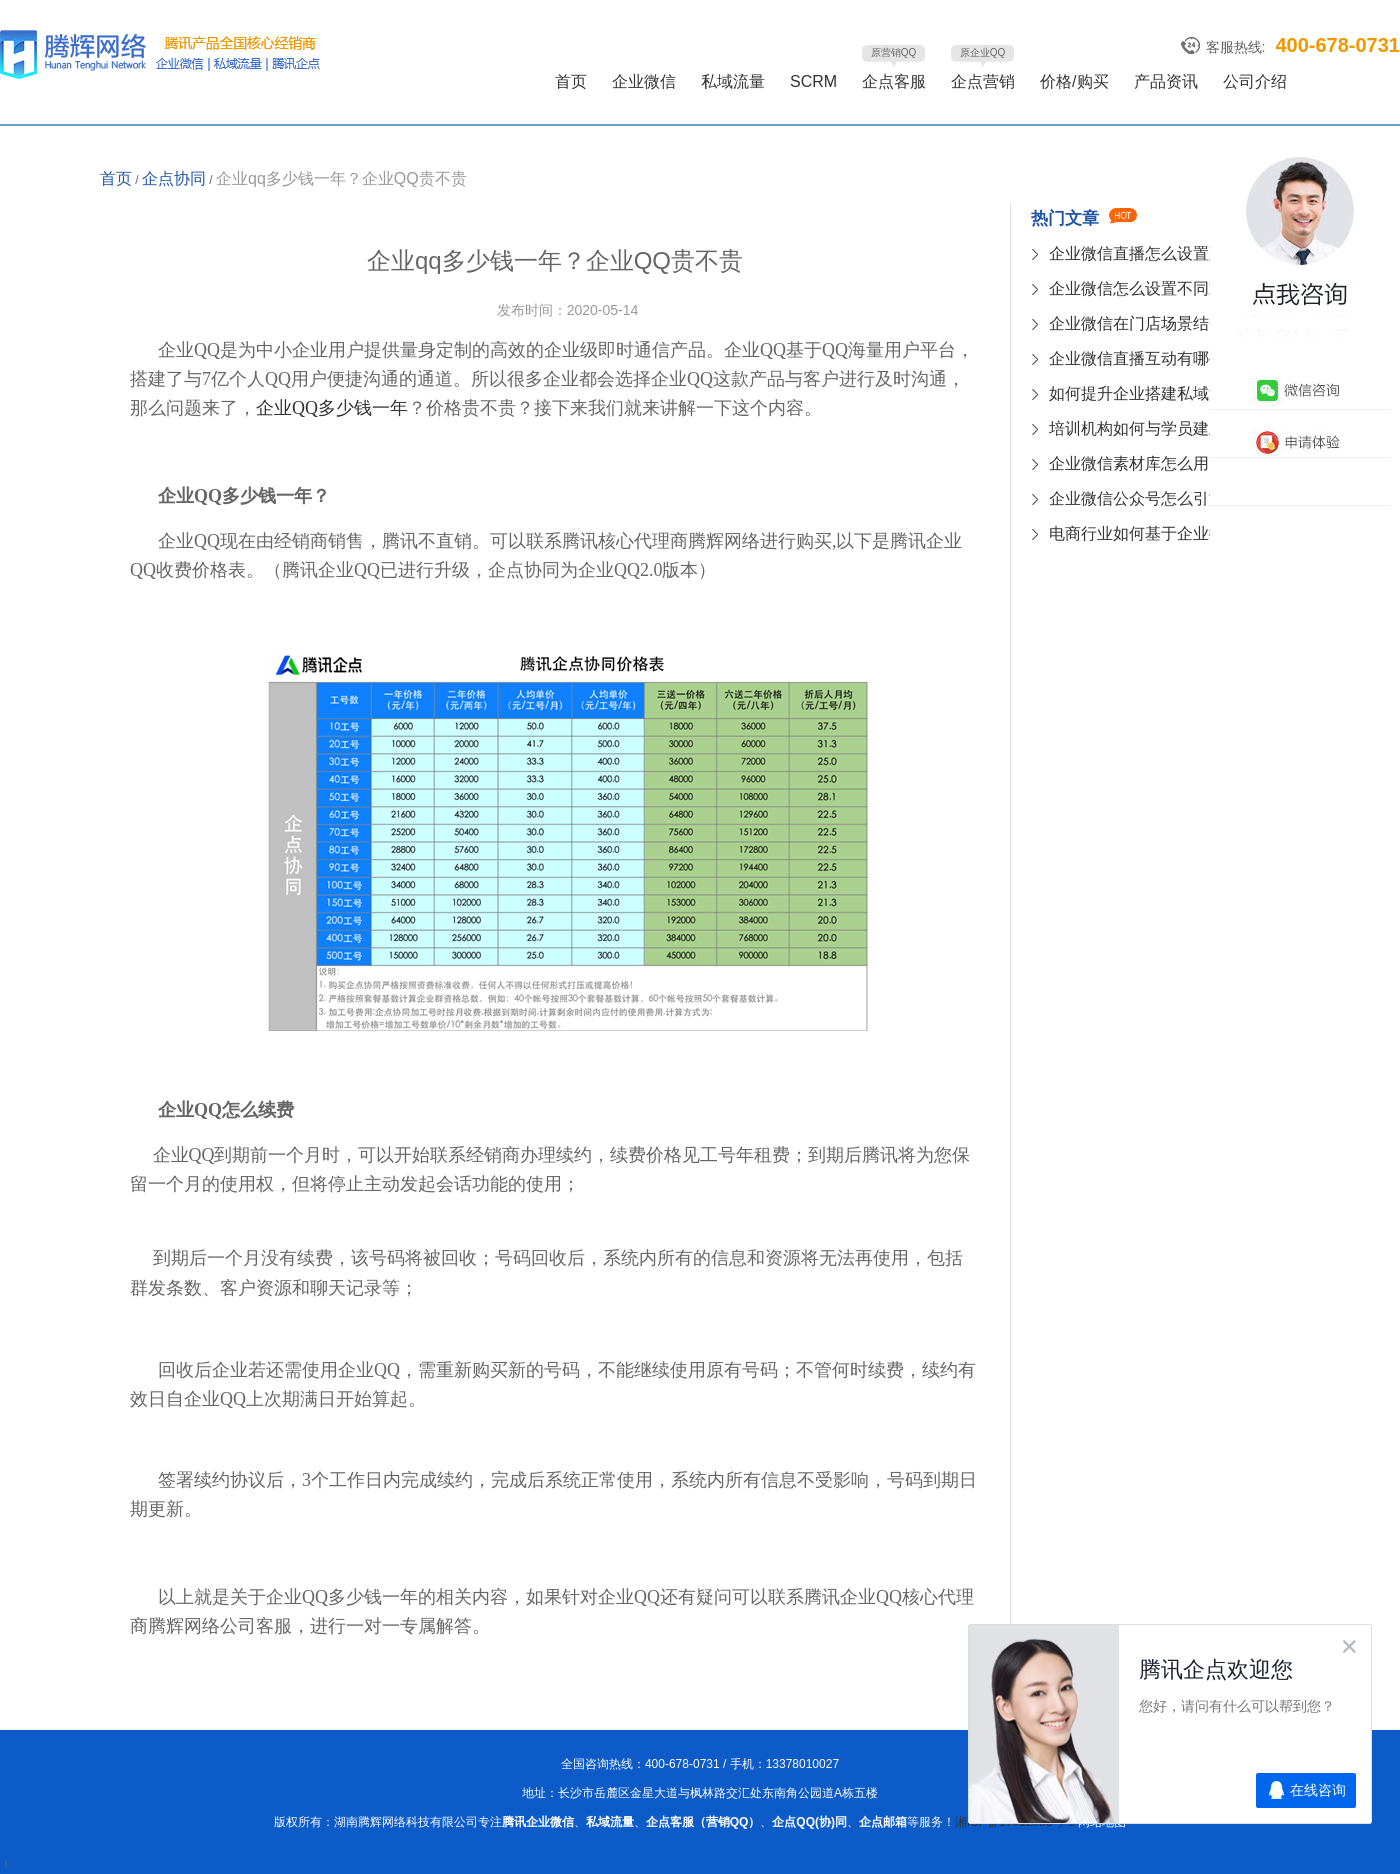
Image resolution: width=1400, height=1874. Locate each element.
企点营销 (983, 81)
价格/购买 (1074, 81)
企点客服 (894, 81)
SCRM (813, 81)
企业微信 (644, 81)
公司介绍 (1255, 81)
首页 (571, 81)
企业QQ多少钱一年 (332, 408)
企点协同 (174, 178)
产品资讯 (1166, 81)
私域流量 (733, 81)
